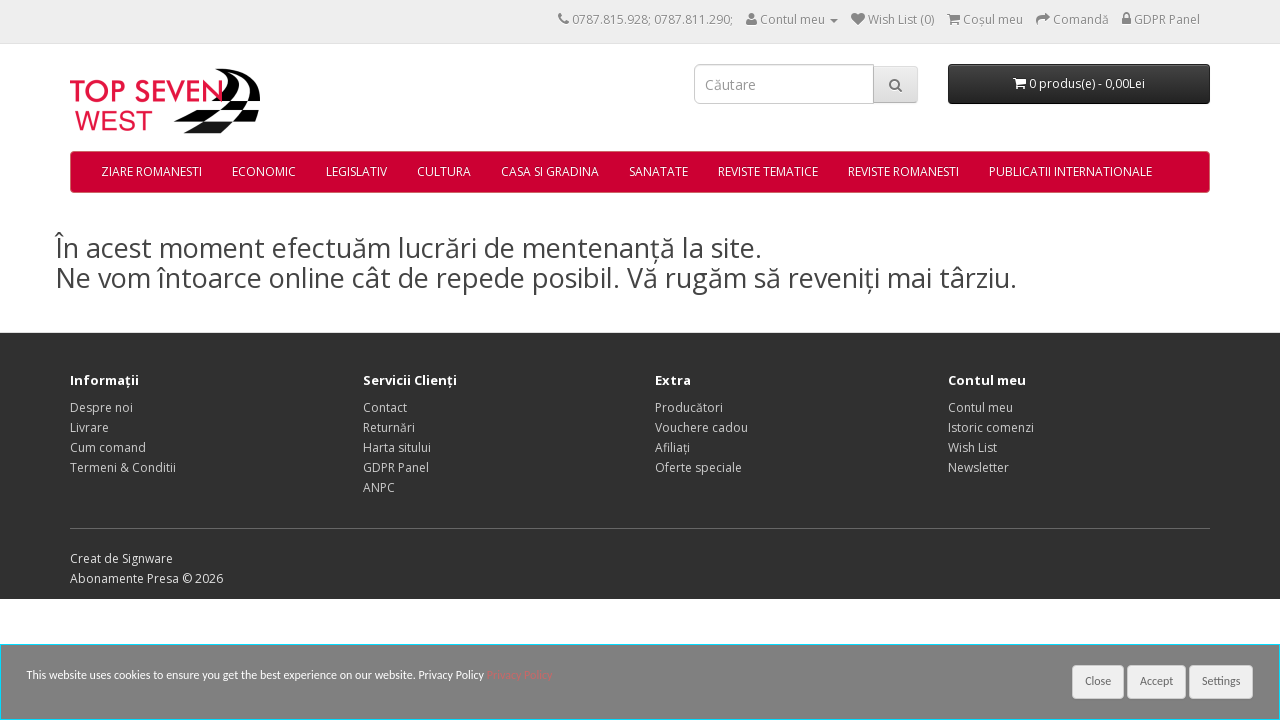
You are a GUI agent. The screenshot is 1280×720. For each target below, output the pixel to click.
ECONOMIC (264, 171)
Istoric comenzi (991, 427)
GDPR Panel (396, 467)
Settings (1221, 681)
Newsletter (978, 467)
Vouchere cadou (701, 427)
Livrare (89, 427)
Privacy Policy (520, 675)
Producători (689, 407)
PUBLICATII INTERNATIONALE (1070, 171)
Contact (385, 407)
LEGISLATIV (356, 171)
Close (1098, 681)
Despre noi (101, 407)
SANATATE (658, 171)
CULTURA (444, 171)
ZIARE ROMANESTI (151, 171)
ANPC (379, 487)
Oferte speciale (698, 467)
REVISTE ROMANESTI (903, 171)
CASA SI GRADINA (550, 171)
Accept (1156, 681)
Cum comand (108, 447)
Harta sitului (397, 447)
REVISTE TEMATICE (768, 171)
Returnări (389, 427)
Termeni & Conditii (123, 467)
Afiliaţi (672, 447)
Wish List (972, 447)
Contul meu (980, 407)
